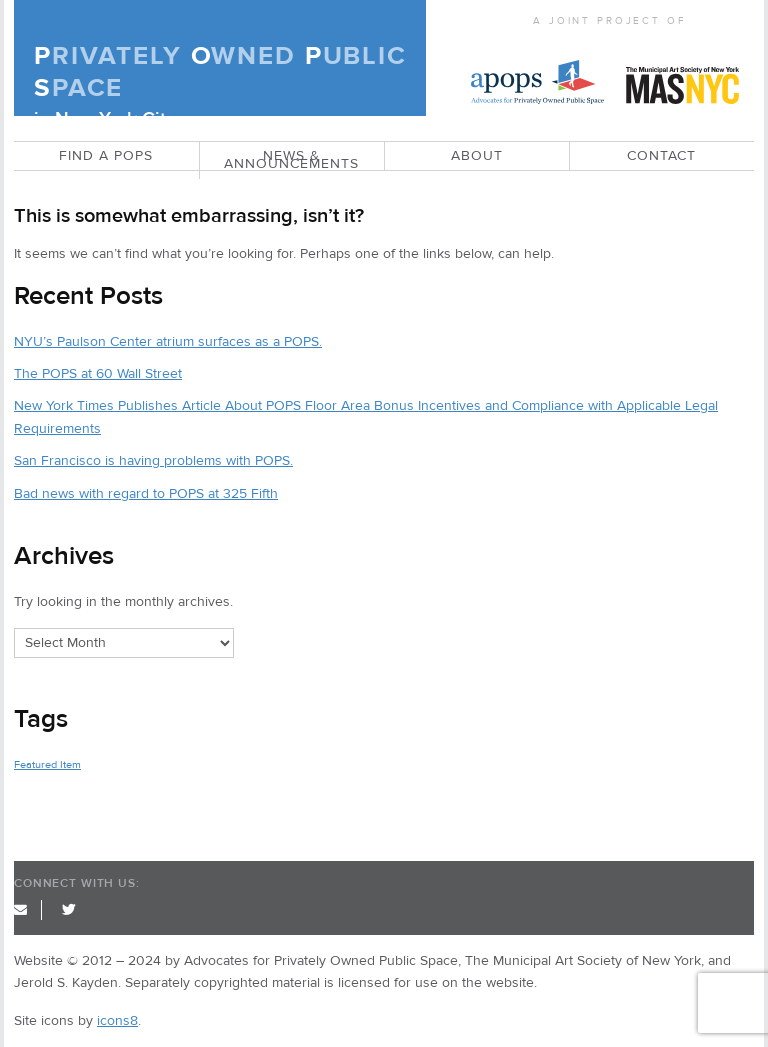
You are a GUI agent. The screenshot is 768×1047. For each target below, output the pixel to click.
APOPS (537, 69)
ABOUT (477, 156)
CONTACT (661, 156)
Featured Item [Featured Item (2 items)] (47, 764)
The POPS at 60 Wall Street (98, 374)
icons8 (117, 1021)
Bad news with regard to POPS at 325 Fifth (146, 494)
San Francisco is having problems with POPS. (153, 461)
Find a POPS (106, 156)
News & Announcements (291, 160)
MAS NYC (682, 69)
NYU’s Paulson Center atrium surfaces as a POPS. (168, 342)
